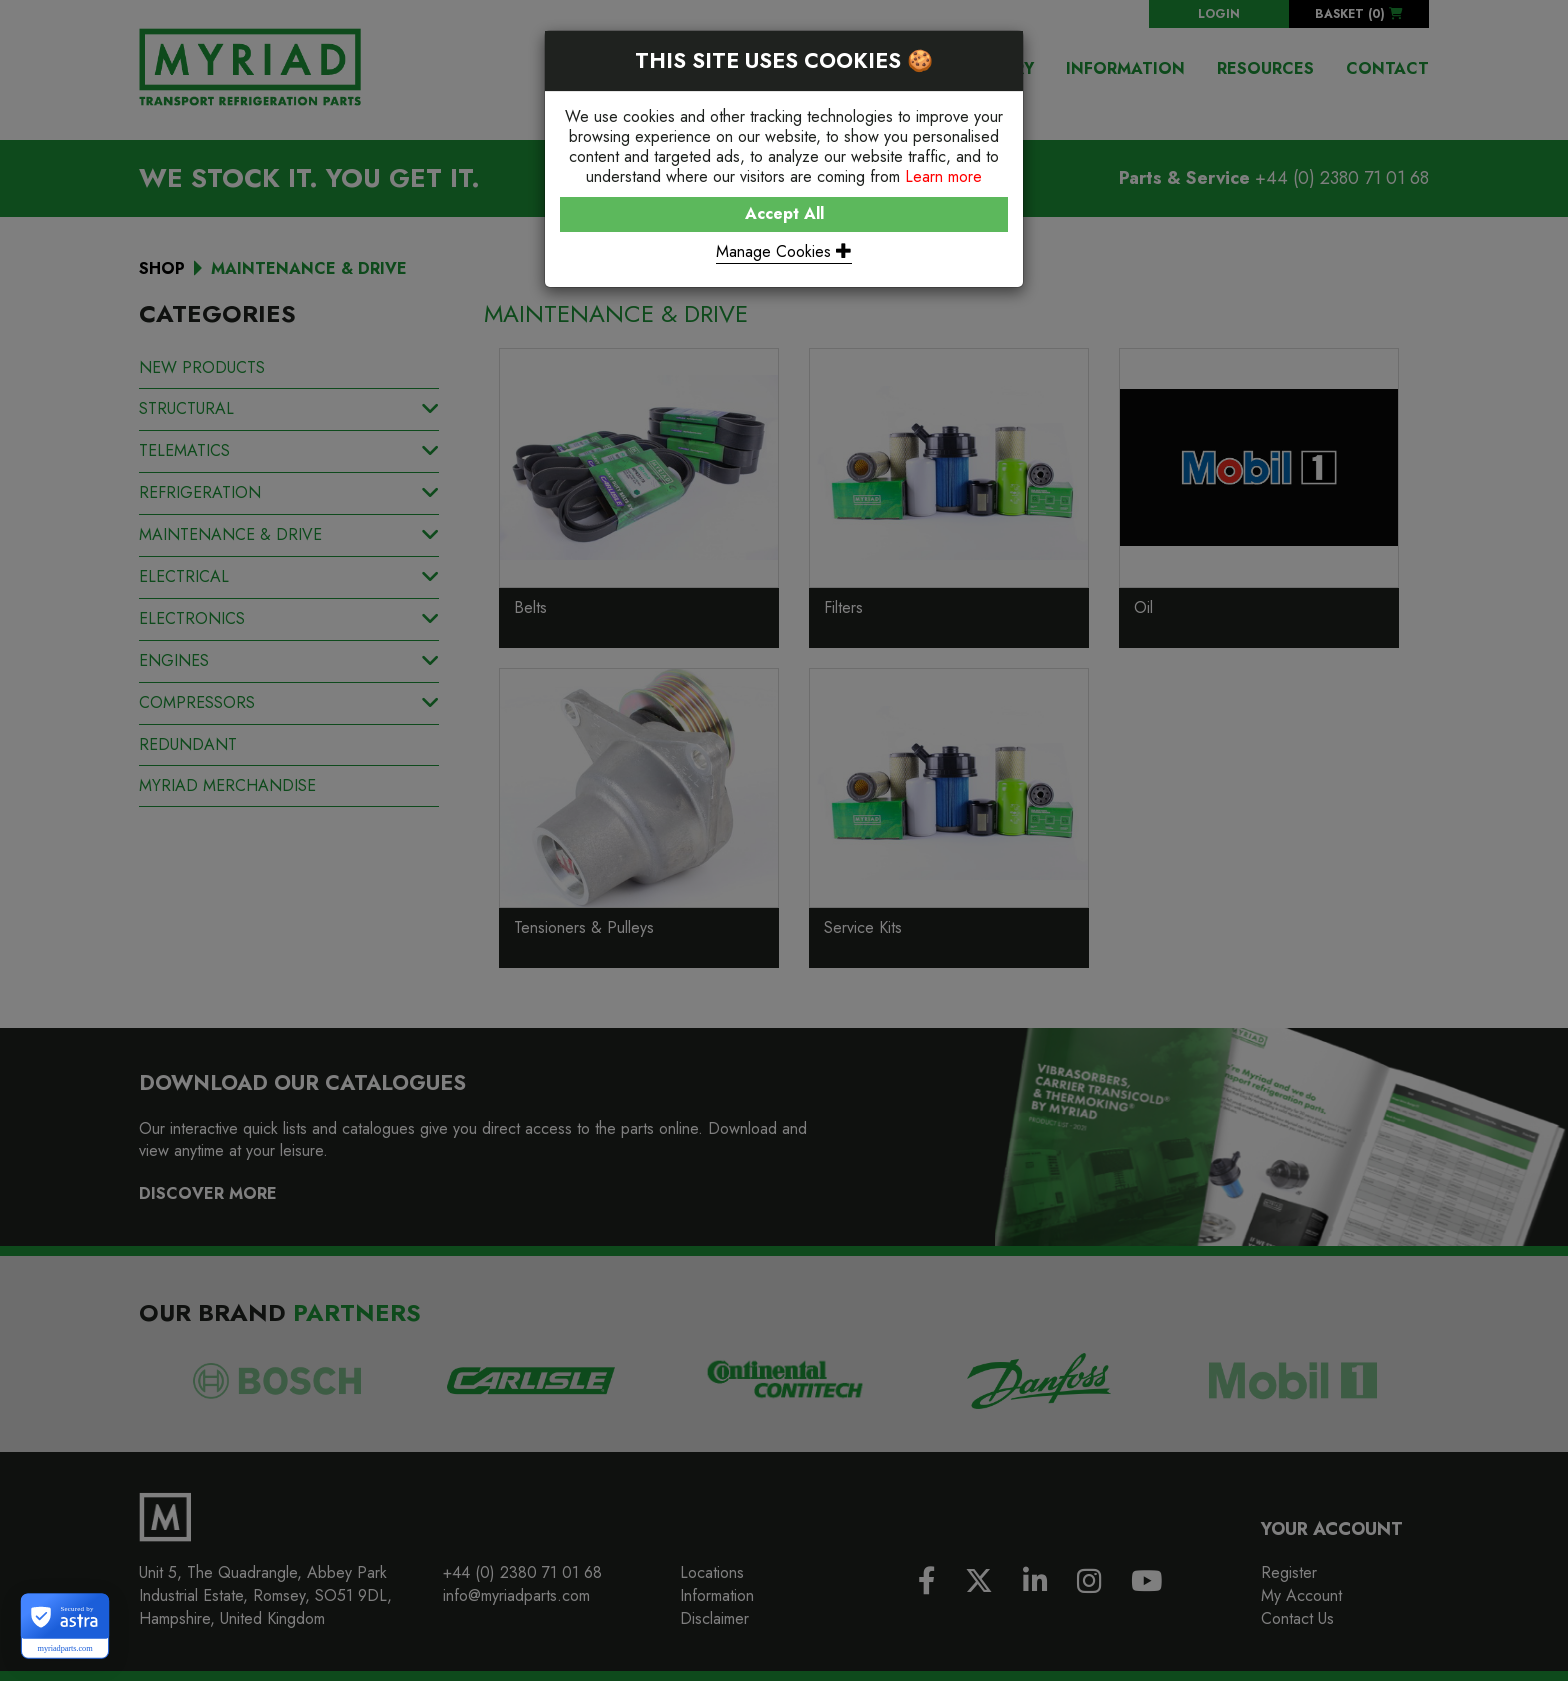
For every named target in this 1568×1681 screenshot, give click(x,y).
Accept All (784, 213)
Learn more (943, 176)
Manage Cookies (784, 251)
